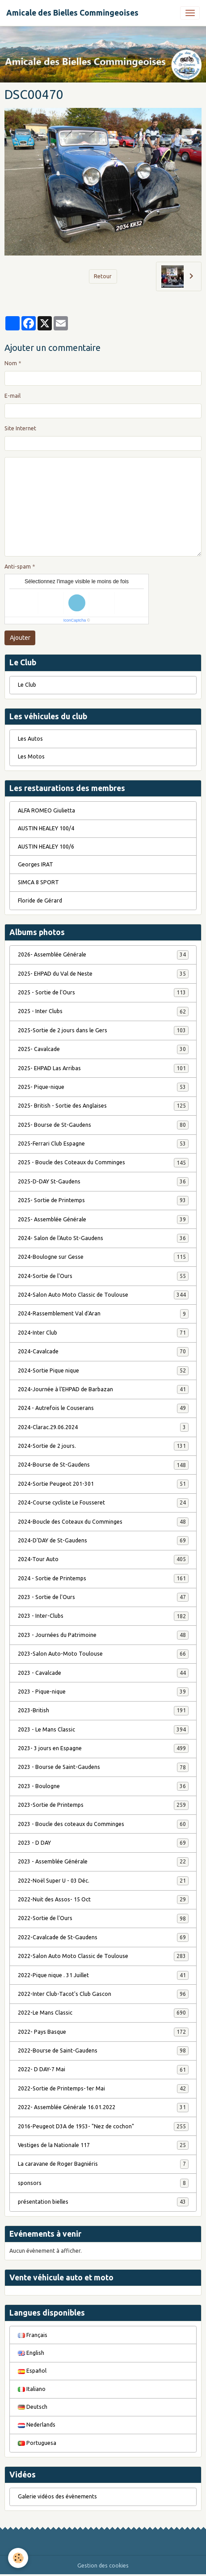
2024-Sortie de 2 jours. (103, 1446)
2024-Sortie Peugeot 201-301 (103, 1484)
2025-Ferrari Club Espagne (103, 1143)
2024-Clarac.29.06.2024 (103, 1427)
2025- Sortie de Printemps (103, 1200)
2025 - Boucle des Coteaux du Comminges (103, 1162)
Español (32, 2371)
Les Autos (30, 739)
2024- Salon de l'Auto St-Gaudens (103, 1238)
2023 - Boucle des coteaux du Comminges (103, 1824)
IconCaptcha (74, 620)
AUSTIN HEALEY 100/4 (46, 828)
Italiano (32, 2389)
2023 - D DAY (103, 1842)
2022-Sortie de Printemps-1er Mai (103, 2088)
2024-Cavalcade (103, 1351)
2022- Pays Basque (103, 2032)
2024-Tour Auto (103, 1559)
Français (32, 2335)
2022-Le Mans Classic (103, 2012)
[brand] (72, 13)
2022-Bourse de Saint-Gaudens (103, 2050)
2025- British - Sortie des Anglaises (103, 1105)
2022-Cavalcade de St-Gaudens (103, 1937)
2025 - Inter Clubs (103, 1011)
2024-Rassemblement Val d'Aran (103, 1313)
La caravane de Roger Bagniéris (103, 2164)
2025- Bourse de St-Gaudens (103, 1125)
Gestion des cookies (103, 2565)
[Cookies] (18, 2558)
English (31, 2353)
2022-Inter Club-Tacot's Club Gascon (103, 1994)
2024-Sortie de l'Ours (103, 1276)
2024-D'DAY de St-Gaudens (103, 1540)
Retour (103, 276)
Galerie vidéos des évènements (57, 2496)
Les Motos (31, 756)
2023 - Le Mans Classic (103, 1729)
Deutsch (32, 2407)
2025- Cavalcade (103, 1049)
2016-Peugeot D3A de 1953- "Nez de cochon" (103, 2126)
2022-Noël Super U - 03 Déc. (103, 1880)
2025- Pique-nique (103, 1087)
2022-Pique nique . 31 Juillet (103, 1975)
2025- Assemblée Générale (103, 1219)
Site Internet (20, 428)
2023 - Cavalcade (103, 1673)
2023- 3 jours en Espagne (103, 1748)
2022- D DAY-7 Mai (103, 2069)
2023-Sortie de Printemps (103, 1805)
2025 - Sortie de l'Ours (103, 992)
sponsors (103, 2183)
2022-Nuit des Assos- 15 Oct (103, 1899)
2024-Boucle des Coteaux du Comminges (103, 1521)
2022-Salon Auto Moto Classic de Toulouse (103, 1956)
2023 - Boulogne (103, 1786)
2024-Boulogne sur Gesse (103, 1257)
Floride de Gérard (40, 900)
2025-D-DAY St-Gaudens (103, 1181)
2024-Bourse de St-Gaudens (103, 1464)
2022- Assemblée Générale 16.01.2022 (103, 2107)
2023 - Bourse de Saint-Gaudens (103, 1767)
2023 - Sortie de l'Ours (103, 1597)
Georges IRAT (35, 864)
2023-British (103, 1710)
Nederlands (36, 2425)
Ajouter (20, 637)
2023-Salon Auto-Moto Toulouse (103, 1653)
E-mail (12, 396)
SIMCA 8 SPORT (38, 882)
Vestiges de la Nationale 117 (103, 2145)
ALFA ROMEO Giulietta (46, 810)
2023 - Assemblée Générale (103, 1861)
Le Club (27, 685)
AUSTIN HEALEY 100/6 (46, 846)
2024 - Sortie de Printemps (103, 1578)
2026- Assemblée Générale (103, 954)
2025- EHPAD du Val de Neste (103, 973)
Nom (10, 363)
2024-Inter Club (103, 1332)
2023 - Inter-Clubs (103, 1616)
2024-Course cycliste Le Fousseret (103, 1502)
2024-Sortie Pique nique (103, 1370)
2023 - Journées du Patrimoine (103, 1635)
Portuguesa (37, 2443)
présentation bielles (103, 2201)
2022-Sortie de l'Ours (103, 1918)
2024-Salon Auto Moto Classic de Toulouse (103, 1294)
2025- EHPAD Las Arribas (103, 1068)
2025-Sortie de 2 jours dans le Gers (103, 1030)
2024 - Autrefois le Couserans (103, 1408)
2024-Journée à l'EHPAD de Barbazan (103, 1389)
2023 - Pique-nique (103, 1691)
